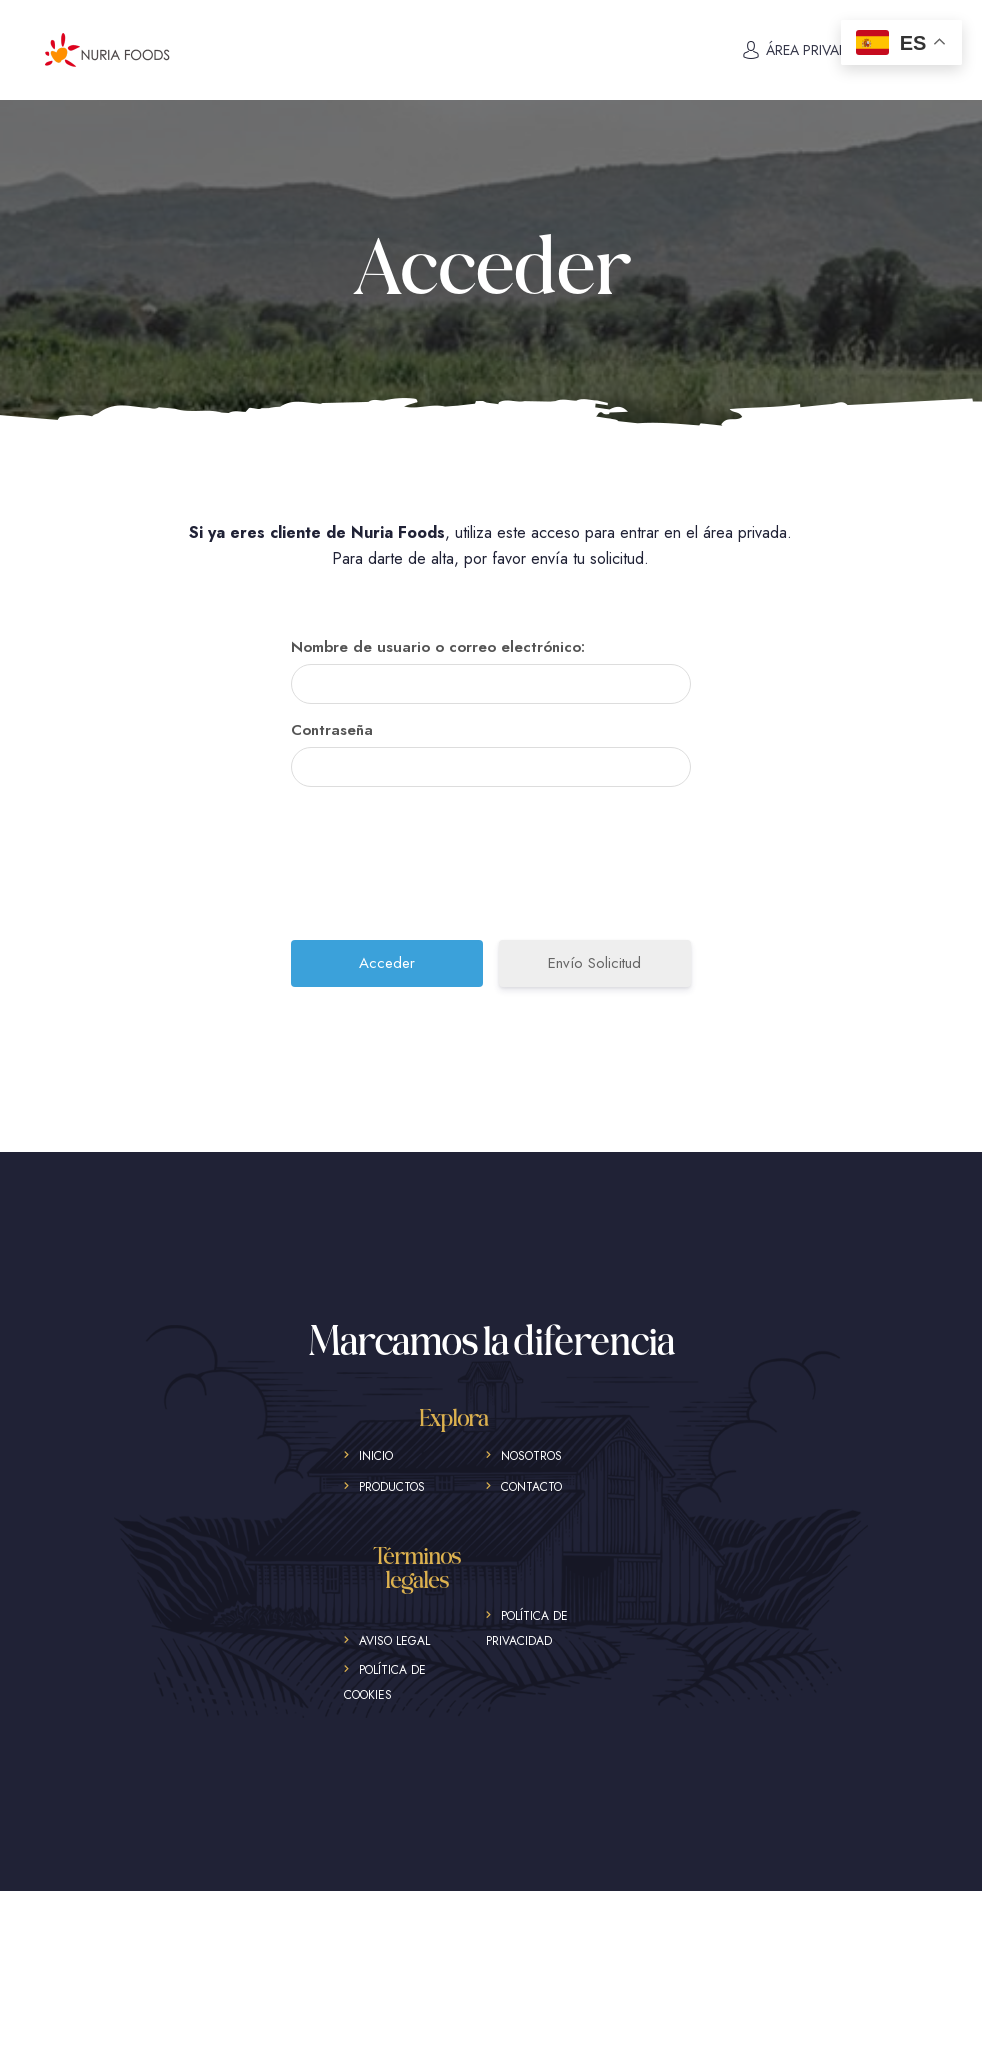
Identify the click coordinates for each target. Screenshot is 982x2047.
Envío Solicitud (594, 963)
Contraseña (332, 730)
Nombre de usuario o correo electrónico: (438, 647)
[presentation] (493, 871)
